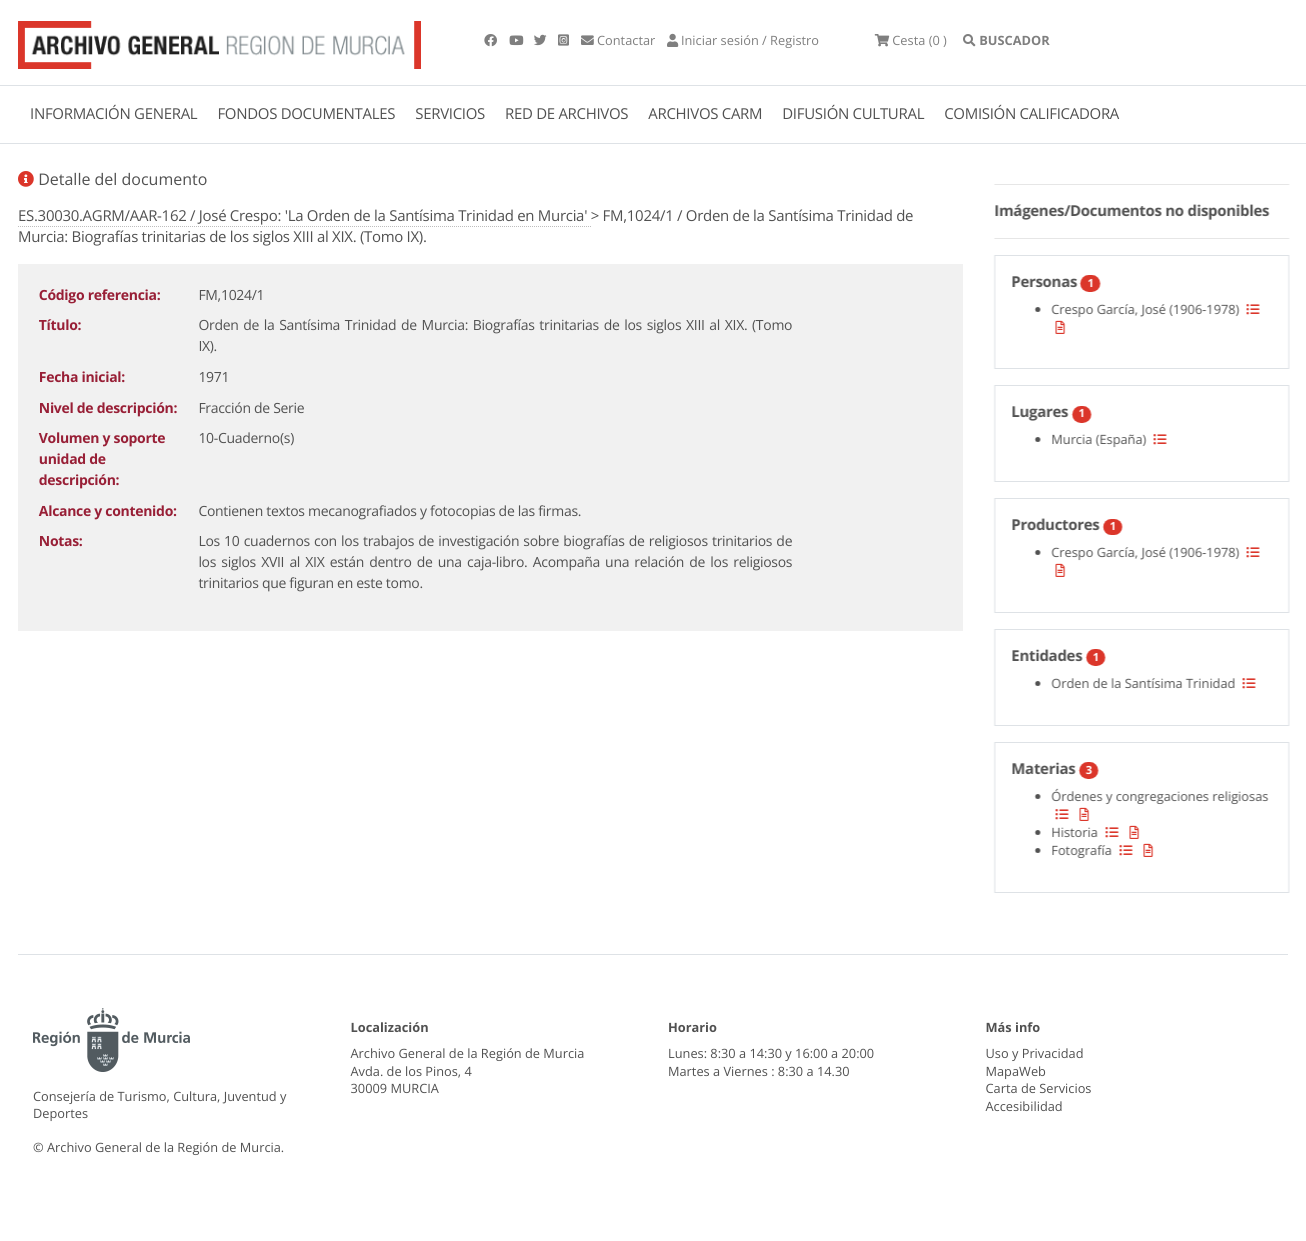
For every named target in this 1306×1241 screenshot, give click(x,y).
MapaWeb (1016, 1071)
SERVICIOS (450, 114)
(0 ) (911, 40)
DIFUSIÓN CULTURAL (853, 114)
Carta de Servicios (1039, 1088)
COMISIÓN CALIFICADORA (1031, 114)
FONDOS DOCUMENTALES (306, 114)
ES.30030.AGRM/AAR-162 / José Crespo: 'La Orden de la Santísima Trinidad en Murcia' (304, 216)
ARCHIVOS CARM (705, 114)
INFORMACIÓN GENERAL (113, 114)
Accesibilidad (1024, 1106)
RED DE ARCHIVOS (566, 114)
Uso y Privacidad (1035, 1053)
